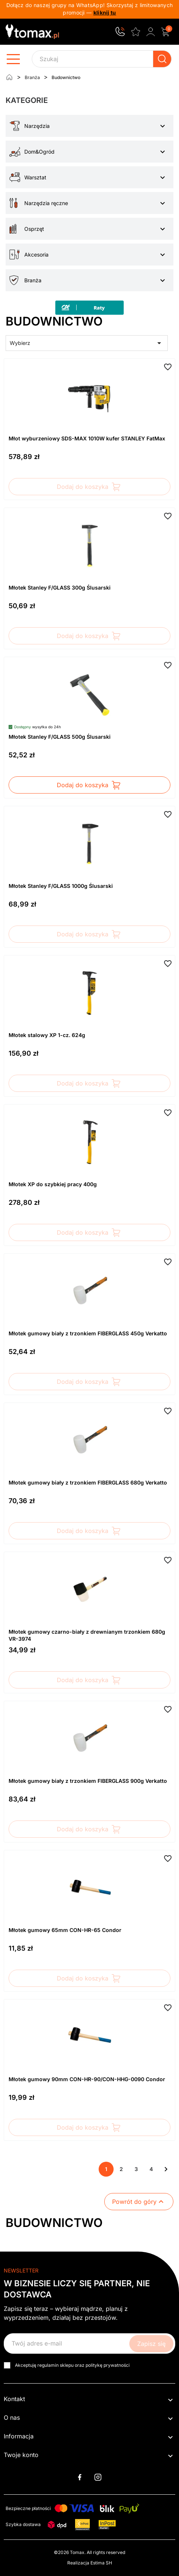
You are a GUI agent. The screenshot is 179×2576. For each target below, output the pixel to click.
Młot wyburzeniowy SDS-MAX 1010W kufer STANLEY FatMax (87, 438)
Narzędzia (37, 126)
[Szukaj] (102, 58)
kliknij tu (104, 12)
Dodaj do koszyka (89, 487)
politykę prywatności (108, 2365)
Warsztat (35, 177)
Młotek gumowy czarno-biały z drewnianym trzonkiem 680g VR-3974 (87, 1635)
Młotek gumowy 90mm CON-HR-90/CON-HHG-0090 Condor (87, 2079)
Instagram (98, 2477)
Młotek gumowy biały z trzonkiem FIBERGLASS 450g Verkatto (88, 1333)
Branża (32, 280)
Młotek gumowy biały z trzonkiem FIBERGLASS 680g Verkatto (88, 1482)
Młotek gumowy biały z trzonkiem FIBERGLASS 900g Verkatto (88, 1781)
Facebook (79, 2477)
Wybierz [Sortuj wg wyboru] (87, 343)
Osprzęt (34, 229)
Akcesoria (36, 254)
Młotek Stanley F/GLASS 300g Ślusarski (60, 587)
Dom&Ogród (39, 151)
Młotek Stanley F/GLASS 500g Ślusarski (60, 736)
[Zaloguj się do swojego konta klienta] (151, 32)
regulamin (48, 2365)
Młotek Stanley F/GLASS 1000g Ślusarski (61, 886)
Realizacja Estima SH (89, 2563)
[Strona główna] (9, 77)
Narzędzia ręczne (46, 203)
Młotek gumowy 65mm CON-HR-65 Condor (65, 1930)
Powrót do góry (139, 2201)
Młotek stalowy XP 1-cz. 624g (47, 1035)
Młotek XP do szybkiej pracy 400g (53, 1184)
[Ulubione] (136, 31)
